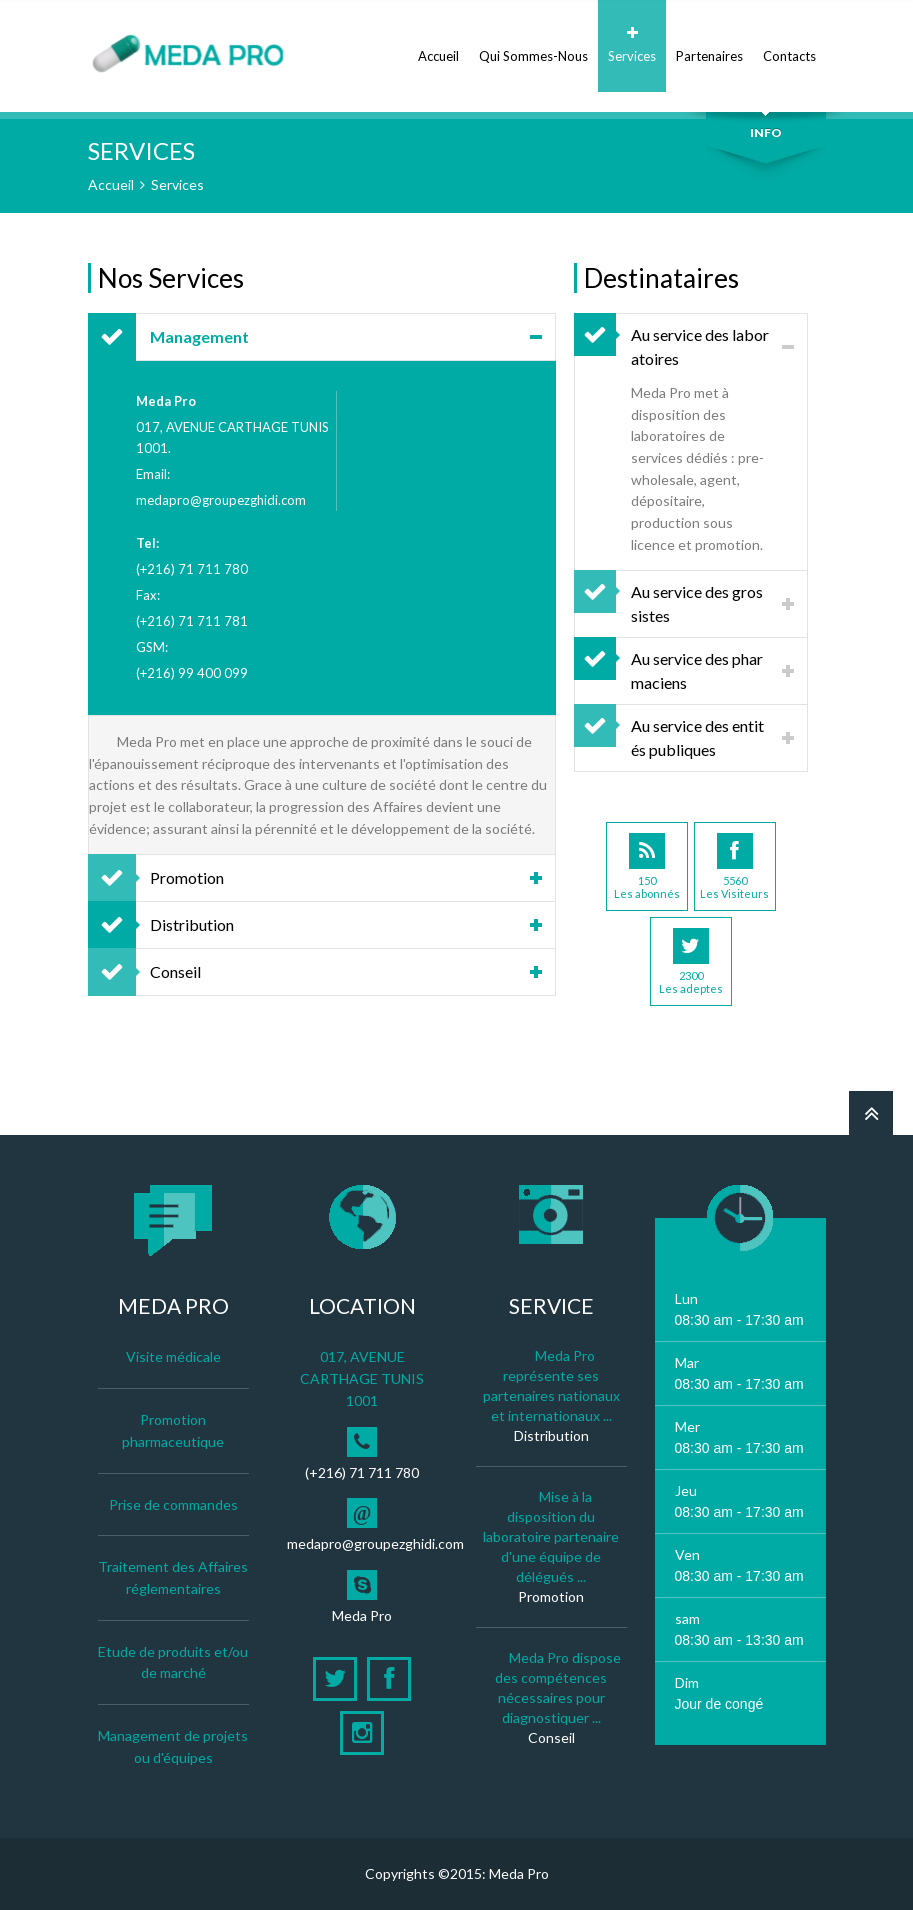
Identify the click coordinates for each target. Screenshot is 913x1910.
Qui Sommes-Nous (533, 45)
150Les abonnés (647, 866)
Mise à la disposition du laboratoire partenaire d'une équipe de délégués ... (551, 1536)
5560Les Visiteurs (734, 866)
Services (632, 45)
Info (766, 132)
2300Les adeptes (691, 961)
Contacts (789, 45)
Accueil (438, 45)
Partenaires (709, 45)
